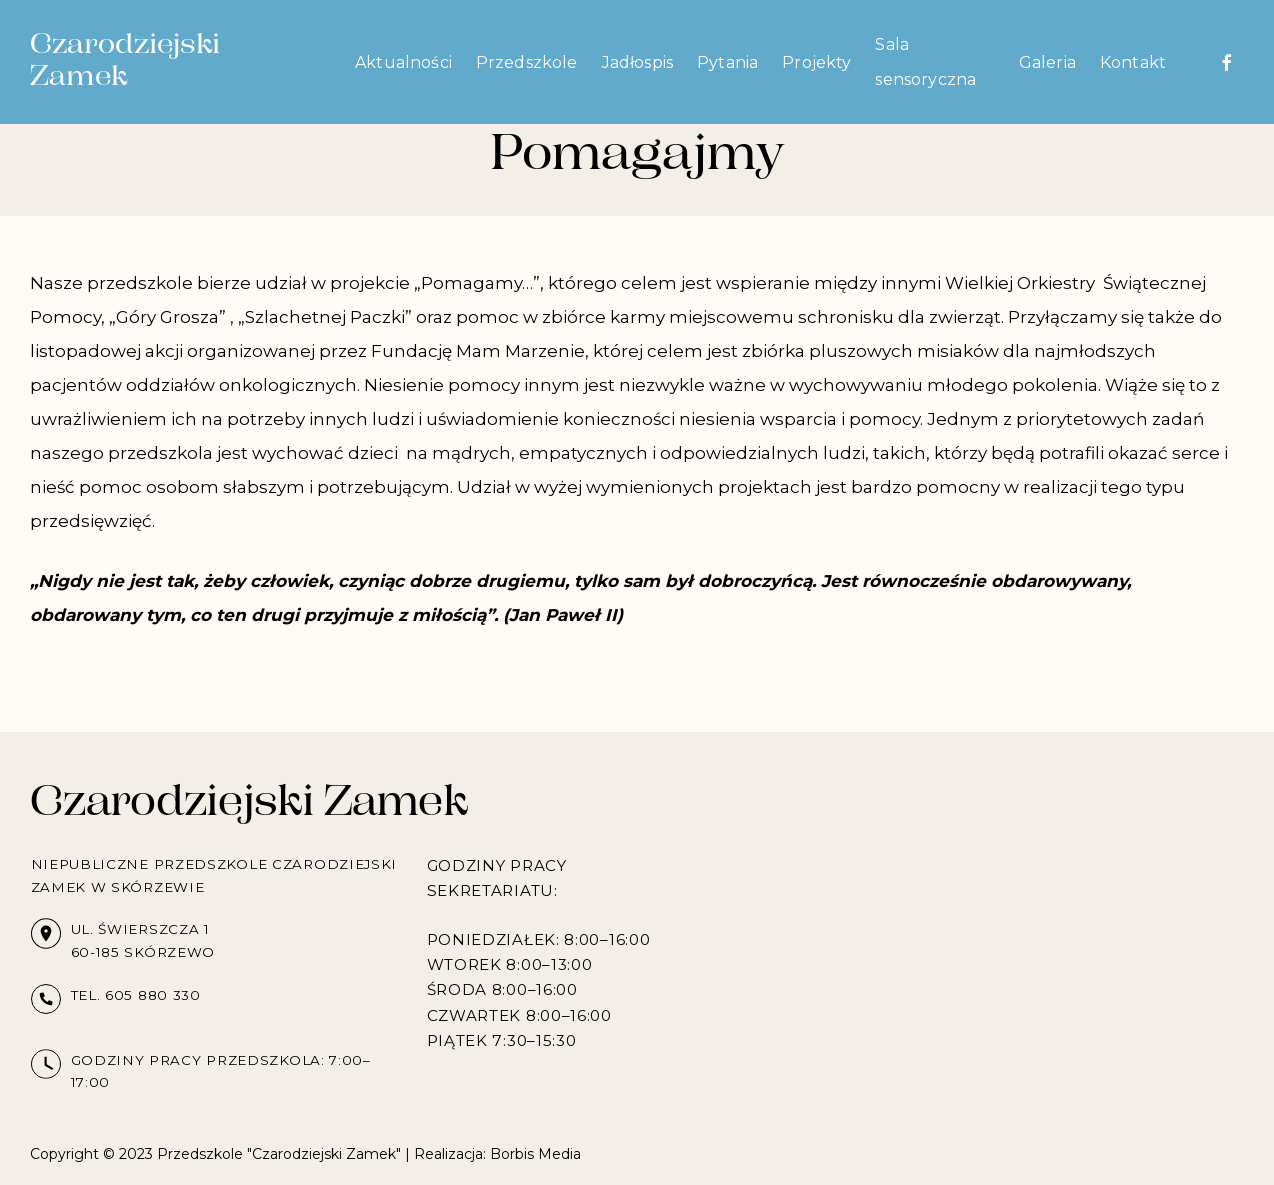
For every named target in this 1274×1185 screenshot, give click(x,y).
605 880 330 (153, 995)
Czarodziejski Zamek (125, 62)
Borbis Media (535, 1154)
